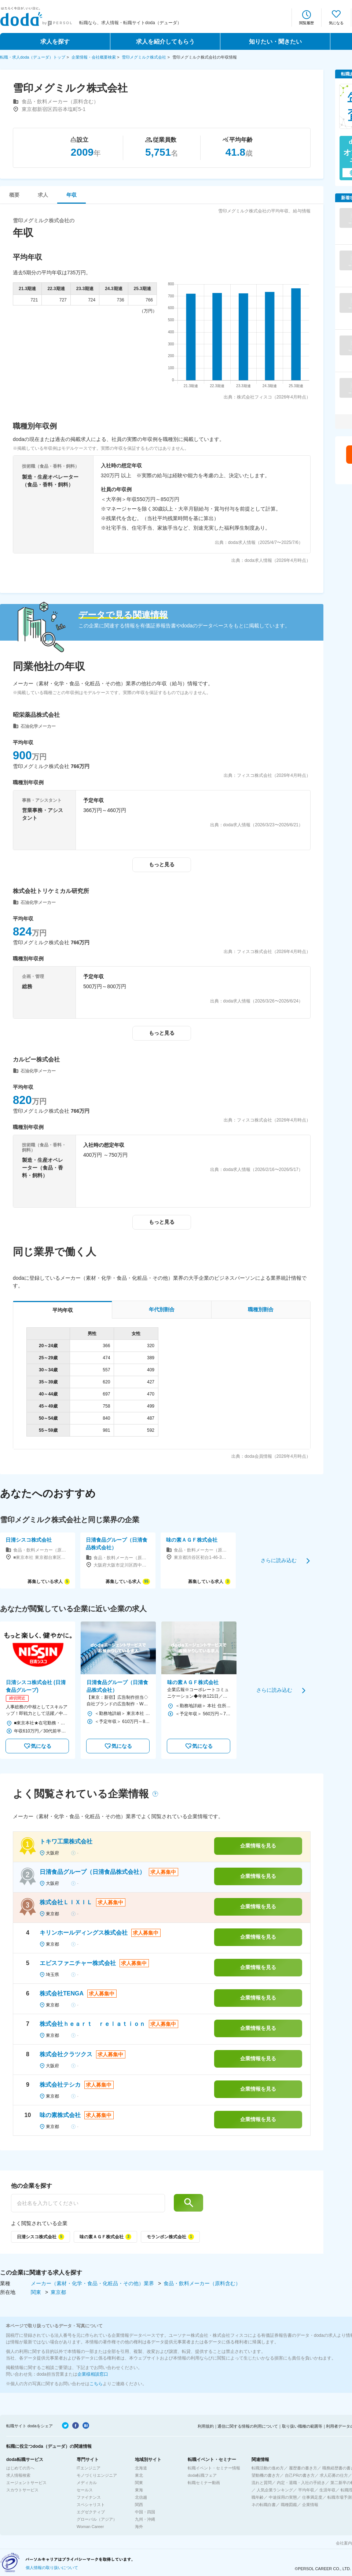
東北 (139, 2475)
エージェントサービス (26, 2482)
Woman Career (90, 2526)
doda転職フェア (202, 2475)
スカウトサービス (22, 2490)
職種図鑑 (289, 2504)
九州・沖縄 (145, 2519)
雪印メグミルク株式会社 (144, 57)
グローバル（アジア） (97, 2519)
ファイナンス (89, 2497)
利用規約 (206, 2426)
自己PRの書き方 (300, 2475)
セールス (85, 2490)
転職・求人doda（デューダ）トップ (32, 57)
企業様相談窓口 (92, 2374)
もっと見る (162, 864)
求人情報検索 (18, 2475)
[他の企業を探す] (88, 2203)
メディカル (87, 2482)
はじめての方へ (20, 2468)
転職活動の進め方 (268, 2468)
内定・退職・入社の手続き (301, 2482)
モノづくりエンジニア (97, 2475)
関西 (139, 2504)
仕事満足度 (312, 2497)
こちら (96, 2383)
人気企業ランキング (275, 2490)
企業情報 (310, 2504)
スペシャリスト (91, 2504)
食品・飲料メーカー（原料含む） (202, 2283)
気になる (336, 23)
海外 (139, 2526)
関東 (37, 2292)
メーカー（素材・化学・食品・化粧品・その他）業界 (93, 2283)
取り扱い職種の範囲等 (302, 2426)
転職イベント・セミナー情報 (214, 2468)
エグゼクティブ (91, 2512)
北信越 (141, 2497)
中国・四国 (145, 2512)
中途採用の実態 (283, 2497)
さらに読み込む (279, 1560)
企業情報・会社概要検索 (94, 57)
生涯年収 (327, 2490)
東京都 (58, 2292)
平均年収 (306, 2490)
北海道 (141, 2468)
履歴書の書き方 (303, 2468)
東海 (139, 2490)
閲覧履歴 (306, 23)
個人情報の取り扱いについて (52, 2567)
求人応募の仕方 (334, 2475)
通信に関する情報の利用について (247, 2426)
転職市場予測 (339, 2497)
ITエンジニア (88, 2468)
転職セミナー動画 (204, 2482)
